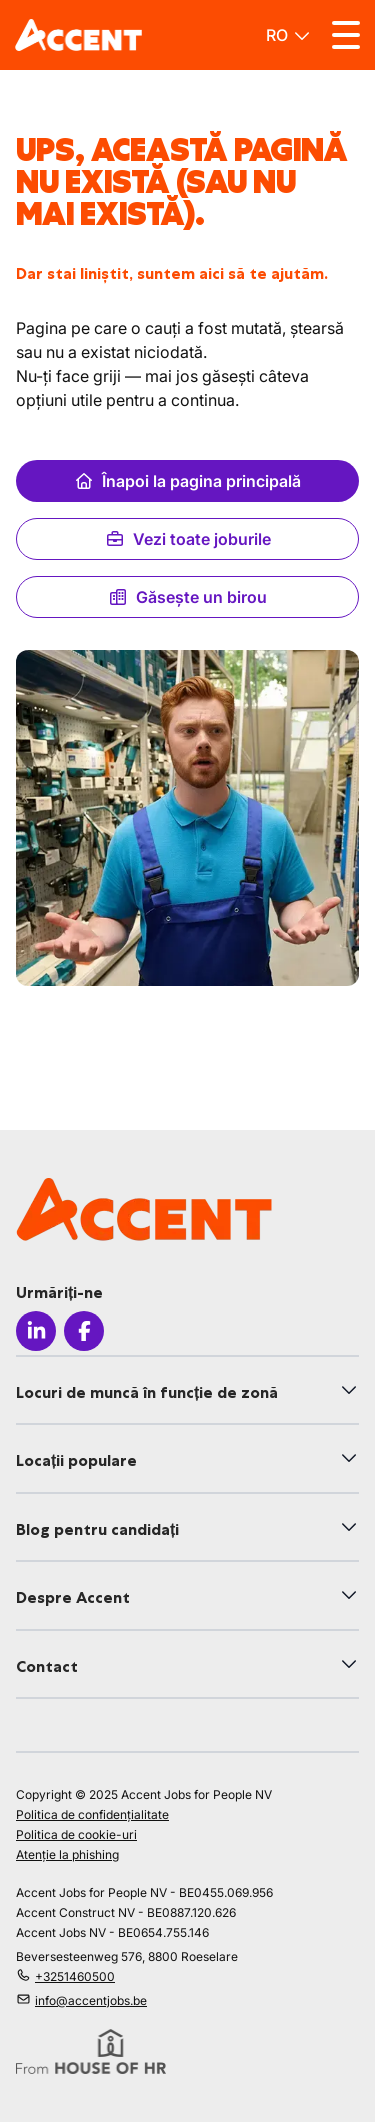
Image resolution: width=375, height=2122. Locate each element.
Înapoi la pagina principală (187, 481)
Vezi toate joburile (188, 539)
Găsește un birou (187, 597)
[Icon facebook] (84, 1331)
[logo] (78, 35)
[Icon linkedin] (36, 1331)
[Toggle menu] (346, 35)
